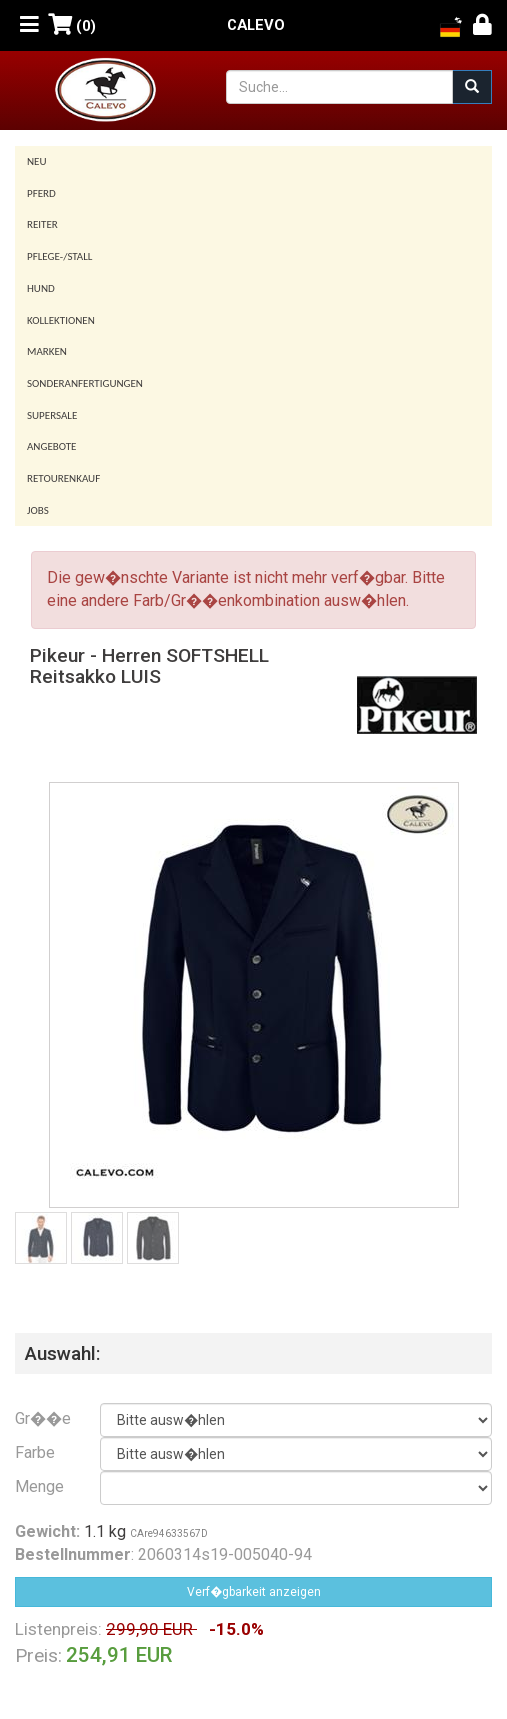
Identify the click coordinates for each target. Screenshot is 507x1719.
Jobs (38, 510)
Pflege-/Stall (59, 256)
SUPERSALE (52, 415)
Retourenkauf (63, 478)
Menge (39, 1486)
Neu (37, 161)
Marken (47, 351)
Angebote (51, 446)
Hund (41, 288)
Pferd (41, 193)
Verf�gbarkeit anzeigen (254, 1592)
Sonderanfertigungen (85, 383)
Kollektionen (61, 320)
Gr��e (42, 1418)
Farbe (35, 1452)
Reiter (42, 224)
